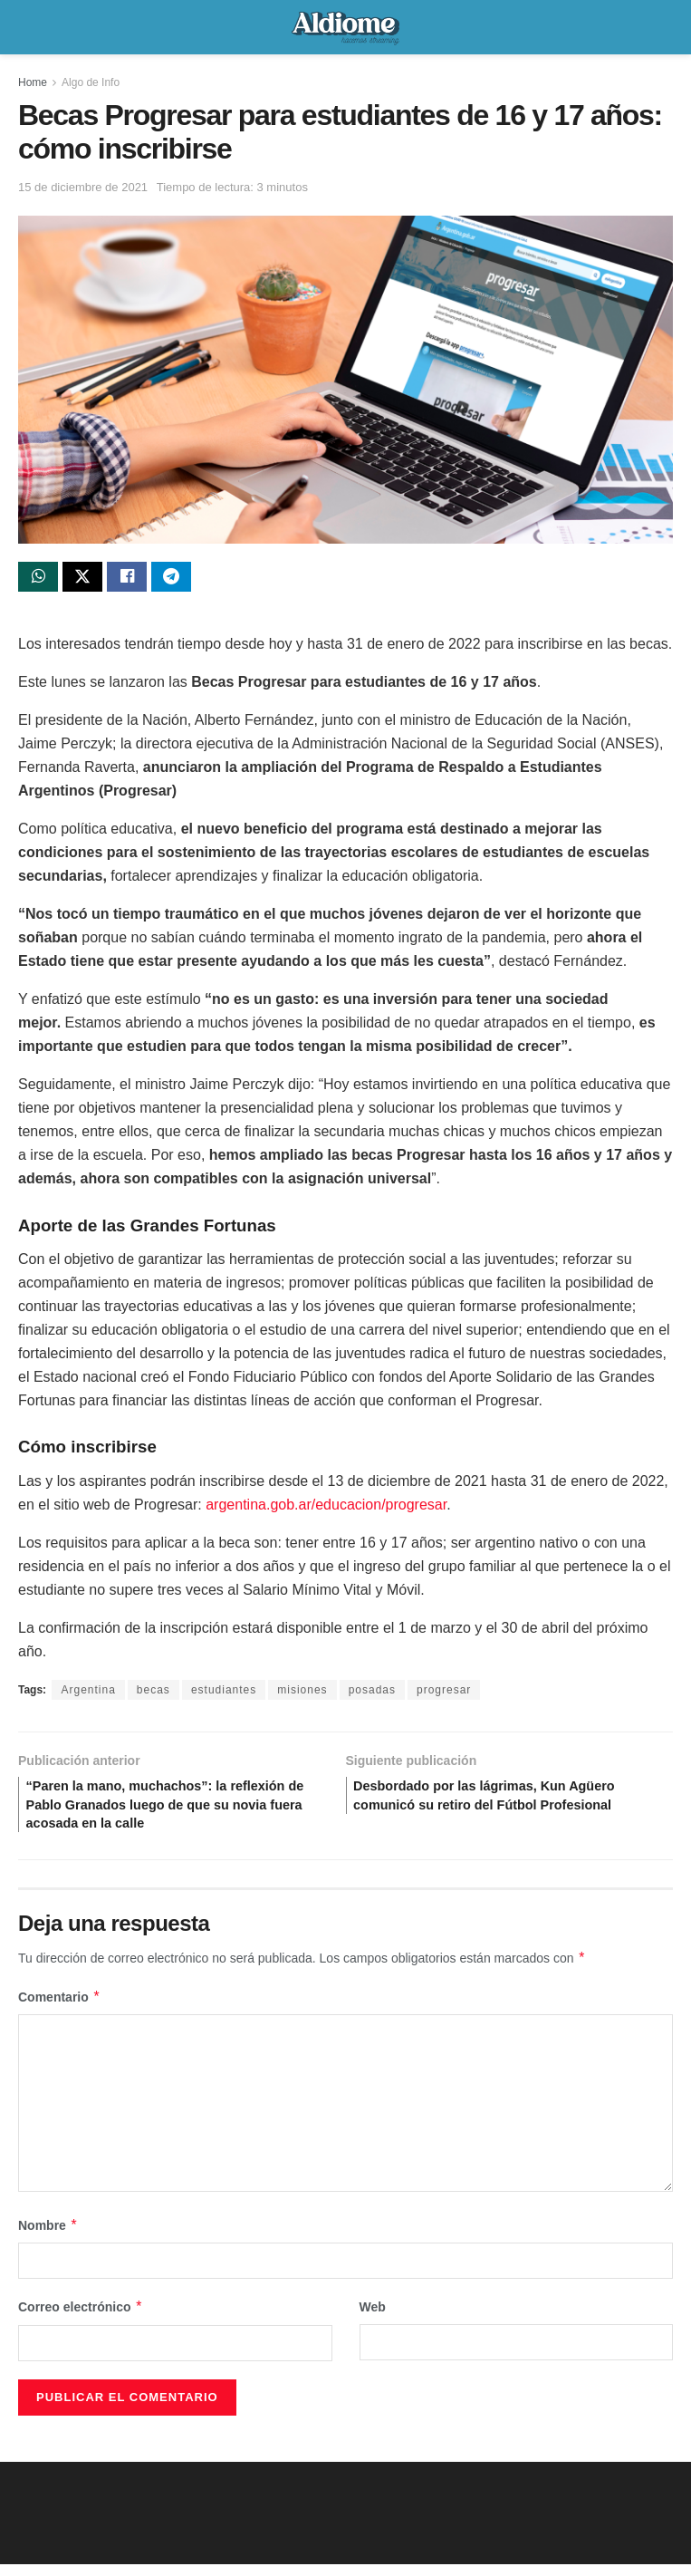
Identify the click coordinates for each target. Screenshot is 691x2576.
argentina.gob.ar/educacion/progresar (326, 1508)
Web (373, 2319)
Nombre (48, 2238)
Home (32, 82)
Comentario (59, 2010)
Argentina (88, 1693)
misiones (302, 1693)
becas (153, 1693)
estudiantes (223, 1693)
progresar (444, 1693)
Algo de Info (91, 82)
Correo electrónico (80, 2320)
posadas (372, 1693)
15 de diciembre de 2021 (83, 187)
